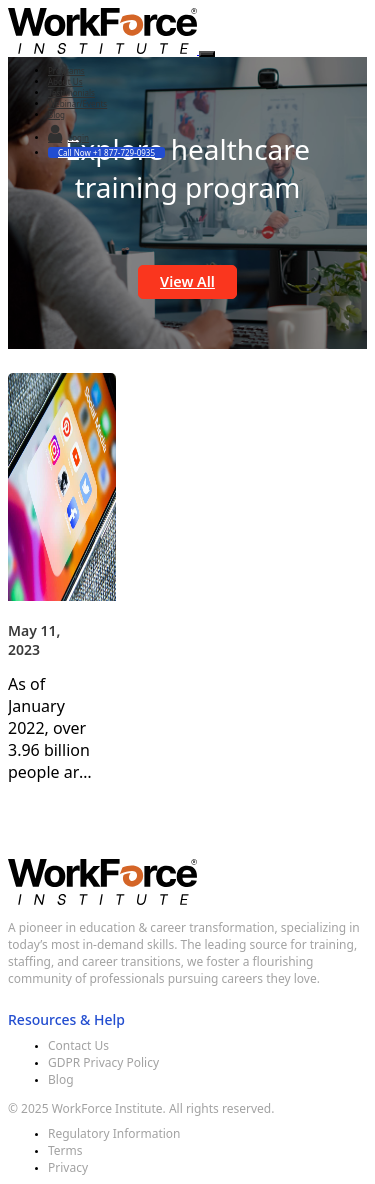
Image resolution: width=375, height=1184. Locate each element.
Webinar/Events (77, 103)
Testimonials (71, 92)
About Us (65, 81)
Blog (56, 114)
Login (68, 135)
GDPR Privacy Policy (103, 1062)
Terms (65, 1150)
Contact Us (78, 1045)
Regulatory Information (114, 1133)
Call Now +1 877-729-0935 (106, 152)
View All (187, 281)
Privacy (68, 1167)
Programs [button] (66, 70)
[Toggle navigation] (207, 54)
